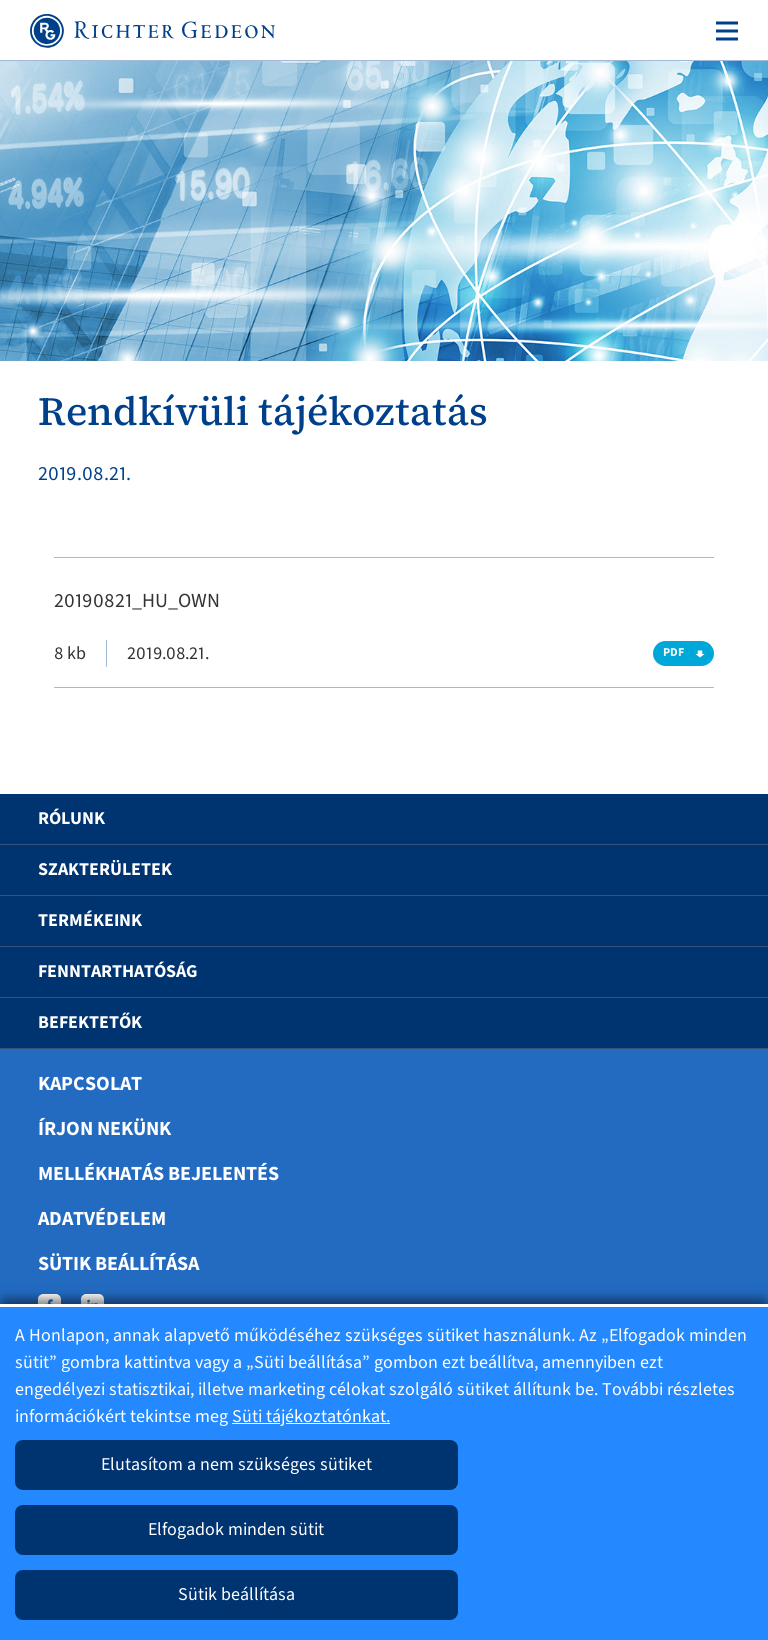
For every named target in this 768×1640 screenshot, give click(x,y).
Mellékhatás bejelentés (158, 1174)
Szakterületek (105, 869)
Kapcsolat (90, 1084)
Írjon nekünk (104, 1129)
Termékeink (90, 920)
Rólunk (71, 818)
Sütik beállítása (118, 1264)
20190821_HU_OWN (137, 601)
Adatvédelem (102, 1219)
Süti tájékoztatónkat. (311, 1416)
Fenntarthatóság (117, 971)
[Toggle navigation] (723, 31)
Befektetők (90, 1022)
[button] (705, 819)
